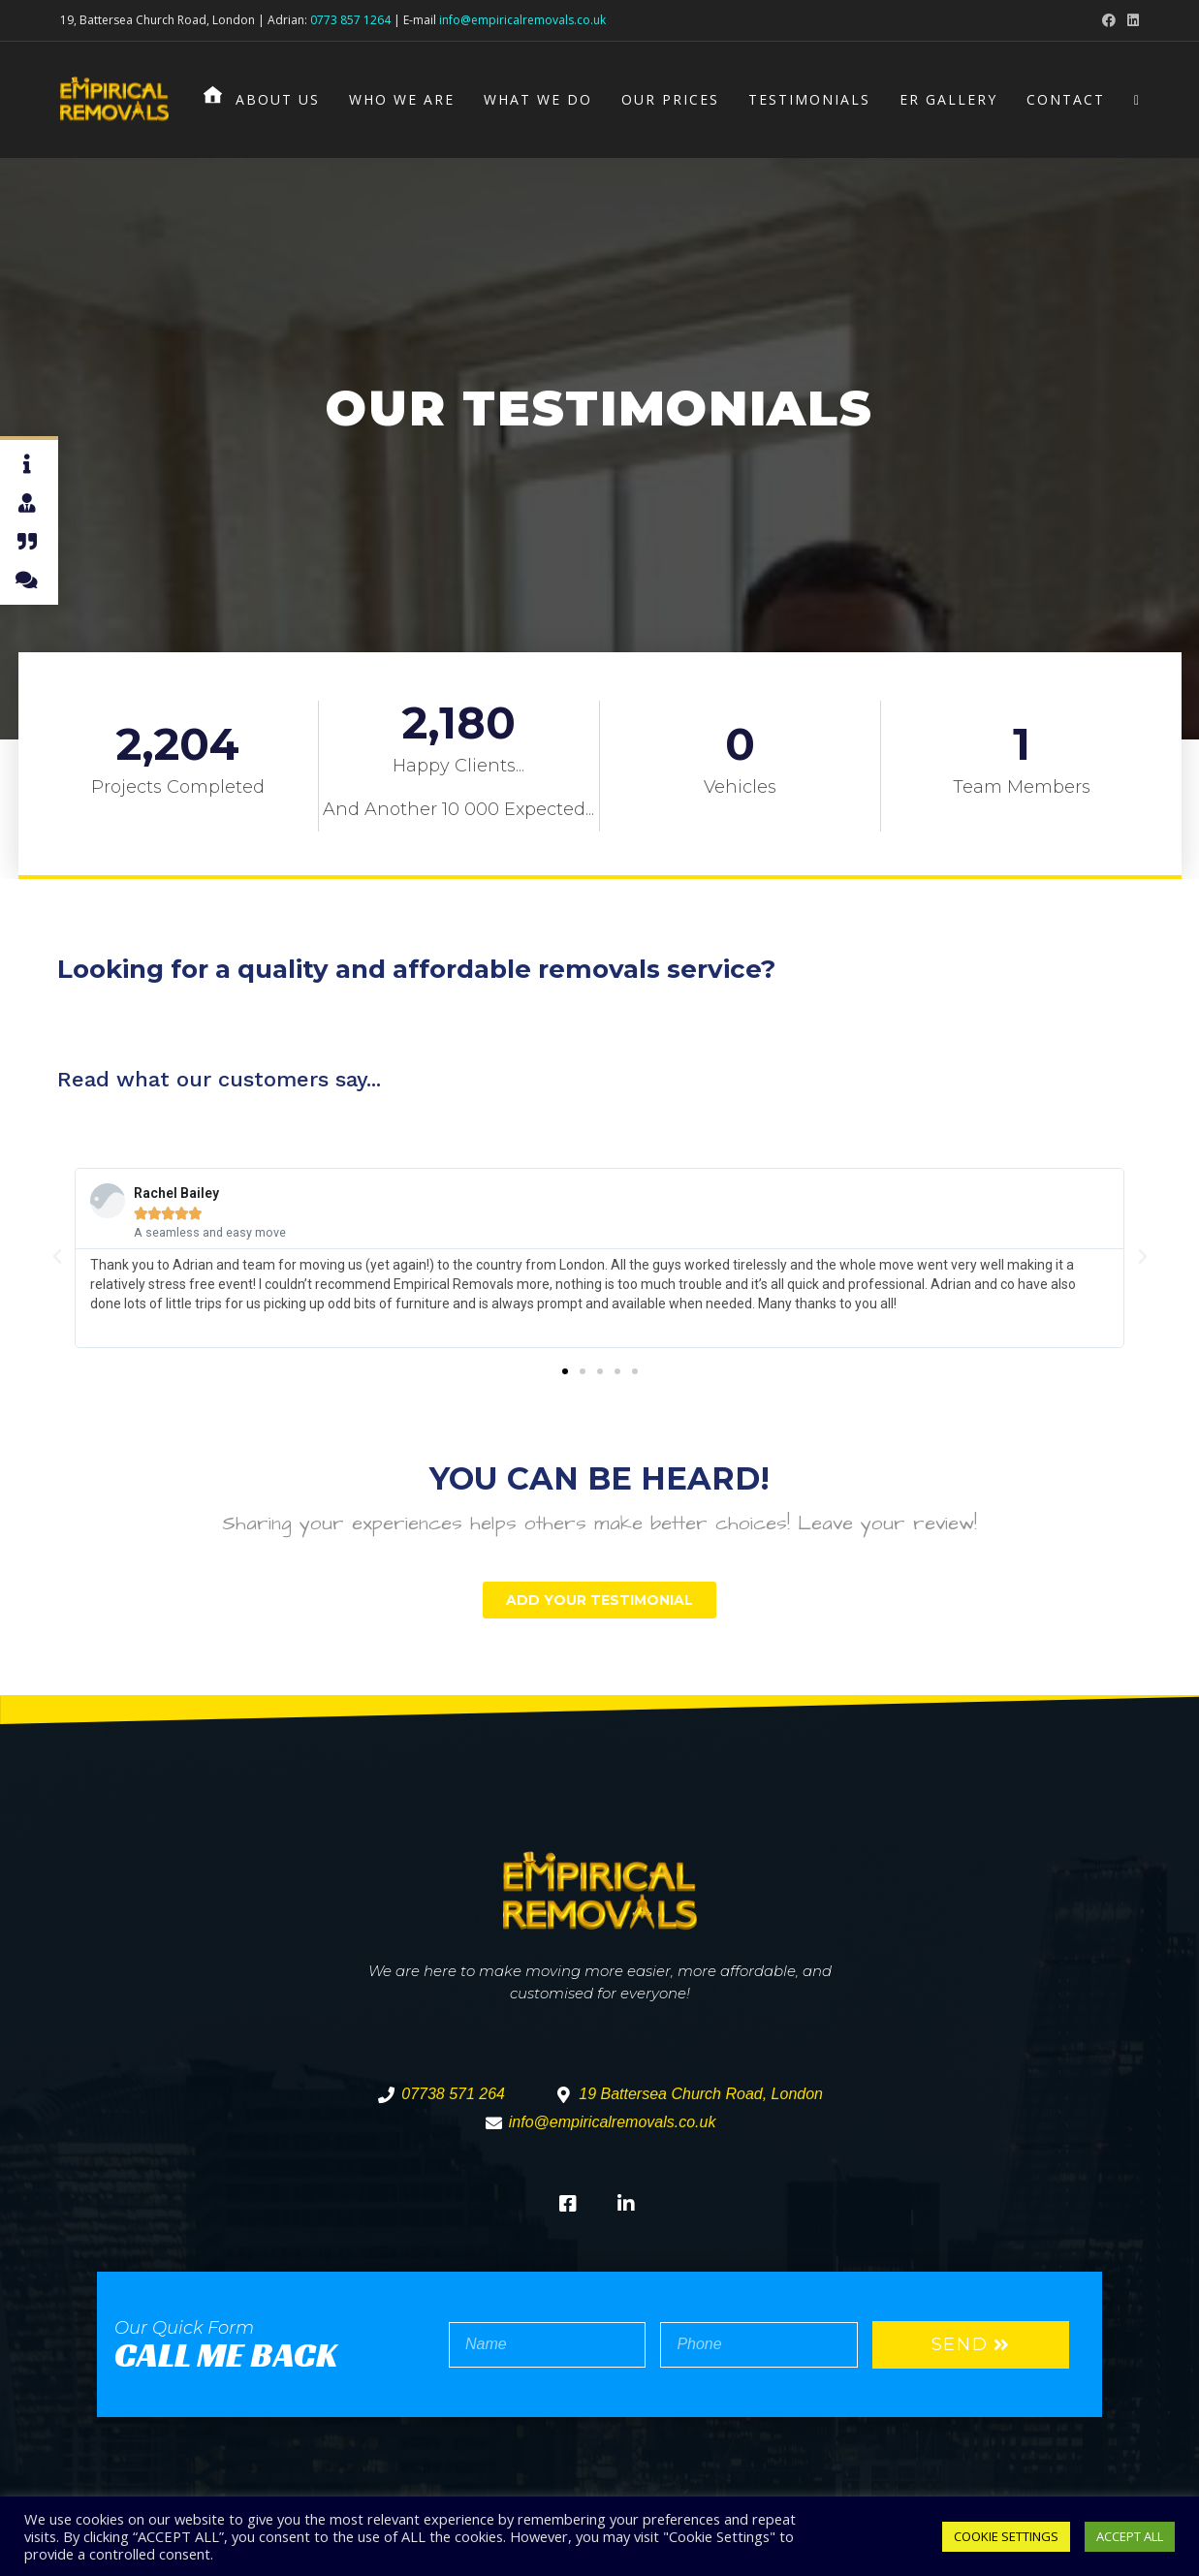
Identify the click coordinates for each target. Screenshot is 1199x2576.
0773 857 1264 (350, 20)
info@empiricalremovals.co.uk (522, 20)
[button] (565, 1371)
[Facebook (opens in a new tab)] (1108, 20)
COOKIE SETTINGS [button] (1006, 2536)
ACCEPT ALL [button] (1129, 2536)
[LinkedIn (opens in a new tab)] (1130, 20)
